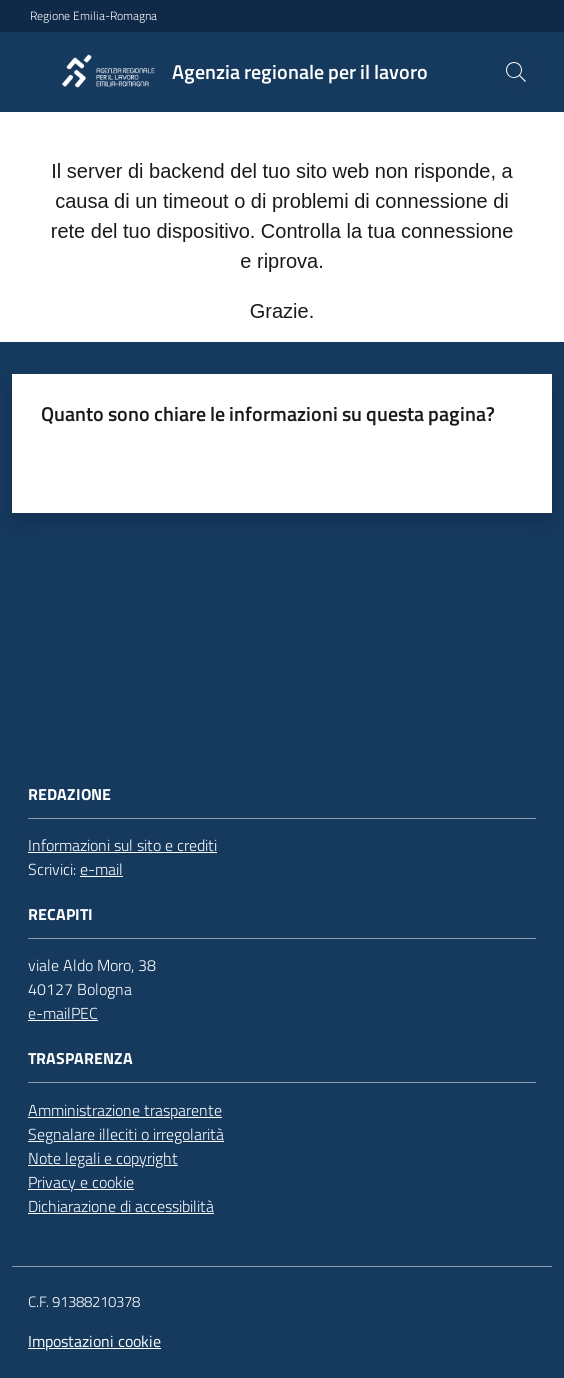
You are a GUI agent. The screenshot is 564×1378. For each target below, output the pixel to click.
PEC (84, 1013)
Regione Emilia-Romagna (93, 16)
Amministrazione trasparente (125, 1110)
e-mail (101, 869)
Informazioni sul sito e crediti (122, 845)
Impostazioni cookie (94, 1341)
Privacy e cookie (81, 1182)
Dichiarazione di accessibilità (121, 1206)
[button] (516, 72)
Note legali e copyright (103, 1158)
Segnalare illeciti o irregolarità (126, 1134)
